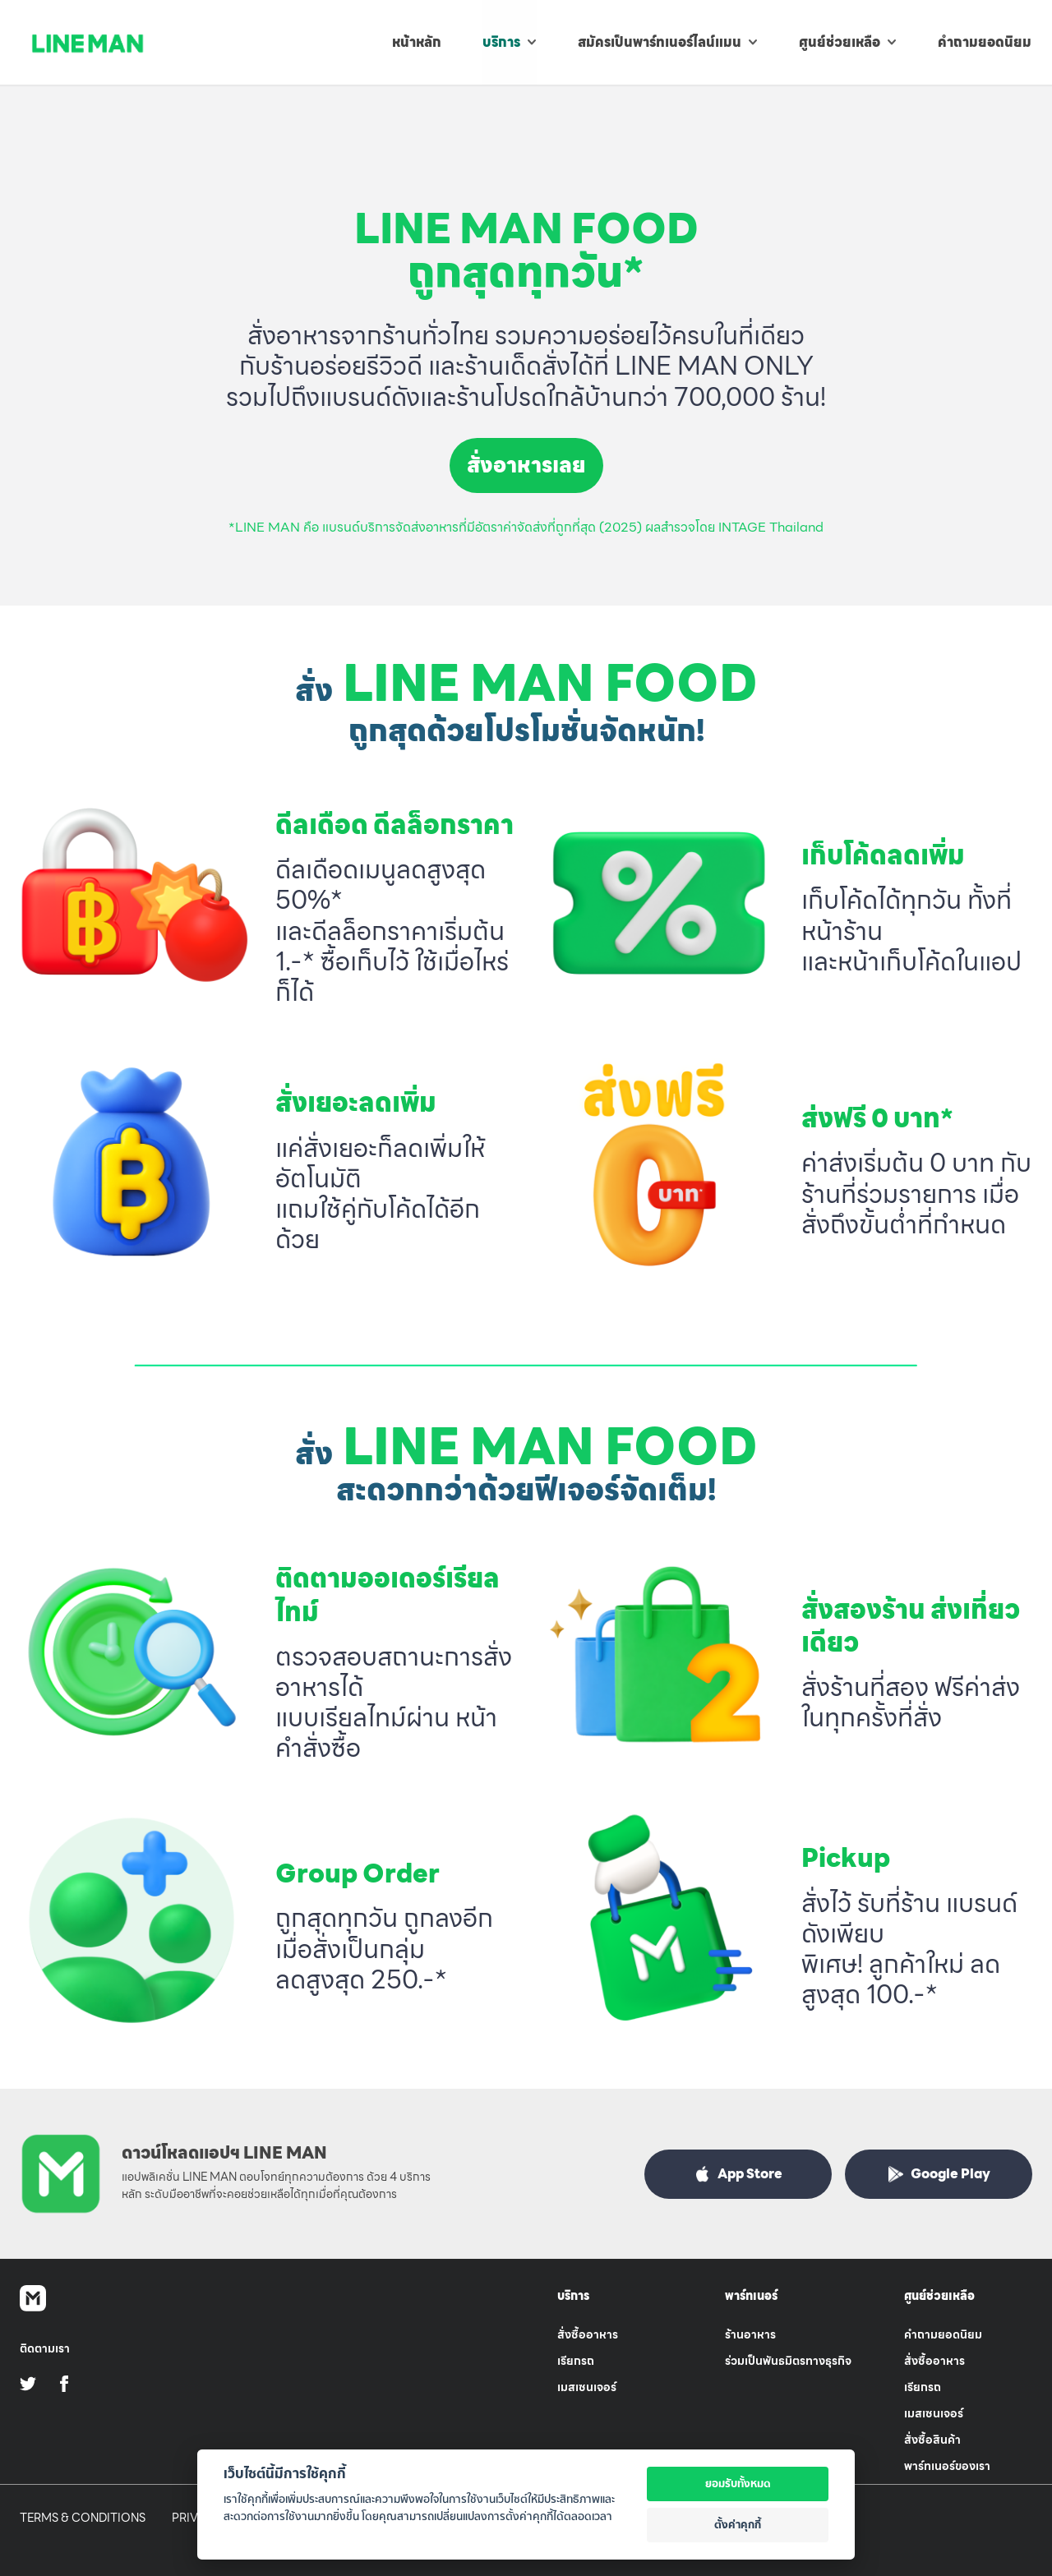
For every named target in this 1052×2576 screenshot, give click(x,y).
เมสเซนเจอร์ (586, 2387)
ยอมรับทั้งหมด (738, 2483)
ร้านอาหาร (750, 2334)
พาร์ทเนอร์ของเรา (947, 2466)
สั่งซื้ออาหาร (587, 2334)
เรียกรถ (575, 2361)
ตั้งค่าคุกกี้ (737, 2524)
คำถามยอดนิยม (943, 2334)
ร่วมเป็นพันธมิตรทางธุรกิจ (788, 2361)
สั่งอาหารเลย (526, 465)
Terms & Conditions (82, 2518)
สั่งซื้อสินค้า (932, 2439)
